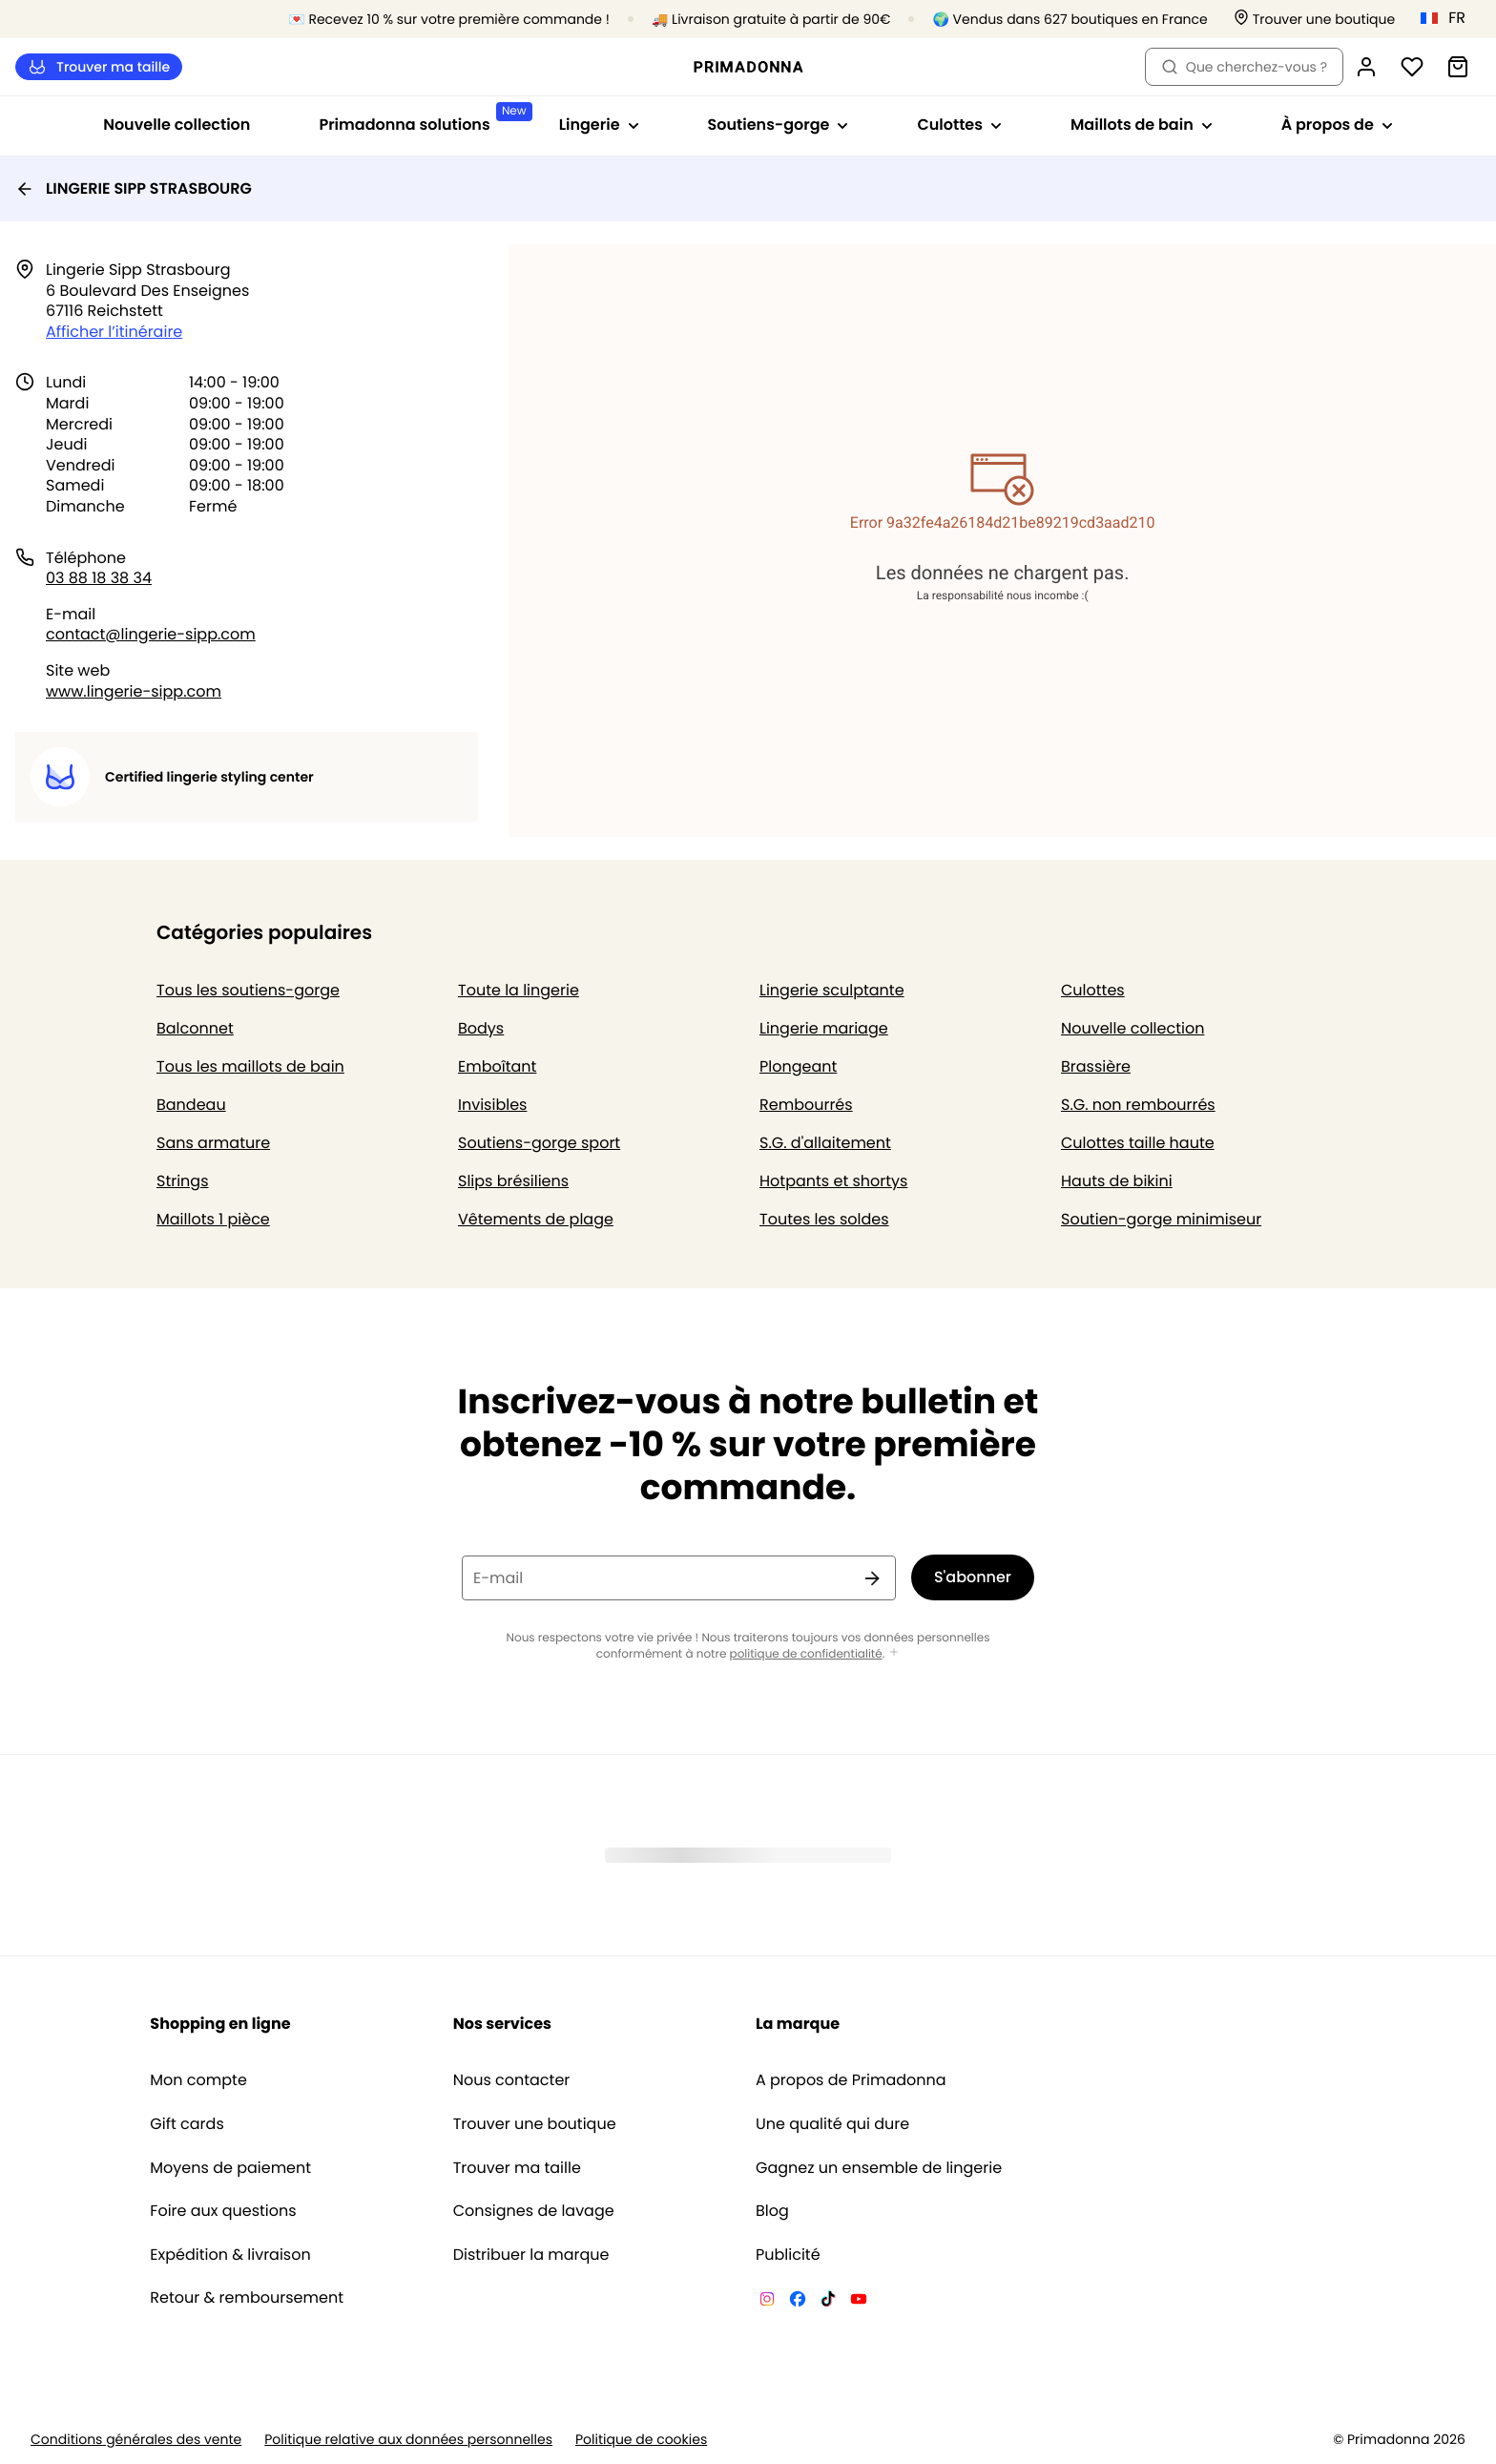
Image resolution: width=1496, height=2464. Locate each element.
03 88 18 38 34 (99, 578)
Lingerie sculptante (831, 990)
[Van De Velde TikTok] (828, 2301)
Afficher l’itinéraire (114, 332)
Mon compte (198, 2080)
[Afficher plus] (894, 1653)
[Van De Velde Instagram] (767, 2301)
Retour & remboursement (246, 2297)
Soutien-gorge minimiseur (1161, 1219)
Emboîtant (497, 1066)
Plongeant (798, 1066)
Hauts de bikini (1117, 1181)
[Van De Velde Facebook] (797, 2301)
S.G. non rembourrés (1138, 1105)
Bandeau (191, 1105)
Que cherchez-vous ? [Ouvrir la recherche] (1244, 66)
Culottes (1093, 990)
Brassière (1096, 1066)
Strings (182, 1181)
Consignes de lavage (533, 2211)
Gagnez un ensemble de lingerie (879, 2168)
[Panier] (1458, 66)
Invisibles (492, 1105)
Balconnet (195, 1028)
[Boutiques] (1315, 19)
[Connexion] (1366, 66)
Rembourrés (806, 1105)
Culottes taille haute (1138, 1143)
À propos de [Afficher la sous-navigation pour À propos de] (1337, 125)
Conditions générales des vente (136, 2440)
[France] (1449, 18)
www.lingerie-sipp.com (133, 691)
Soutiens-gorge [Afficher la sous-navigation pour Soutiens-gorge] (778, 125)
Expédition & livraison (230, 2255)
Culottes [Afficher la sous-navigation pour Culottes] (959, 125)
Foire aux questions (223, 2211)
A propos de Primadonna (851, 2080)
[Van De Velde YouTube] (858, 2301)
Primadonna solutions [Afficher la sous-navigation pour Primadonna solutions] (421, 119)
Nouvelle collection (176, 125)
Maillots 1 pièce (213, 1219)
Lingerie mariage (823, 1028)
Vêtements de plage (535, 1219)
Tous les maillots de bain (250, 1066)
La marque (798, 2024)
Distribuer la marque (531, 2255)
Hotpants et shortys (833, 1181)
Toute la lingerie (518, 990)
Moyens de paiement (230, 2168)
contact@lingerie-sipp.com (151, 634)
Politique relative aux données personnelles (408, 2440)
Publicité (788, 2255)
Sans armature (213, 1143)
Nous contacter (512, 2080)
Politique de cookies (641, 2440)
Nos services (502, 2024)
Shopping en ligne (220, 2024)
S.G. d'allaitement (825, 1143)
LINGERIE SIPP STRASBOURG (133, 188)
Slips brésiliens (513, 1181)
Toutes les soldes (824, 1219)
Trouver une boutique (534, 2124)
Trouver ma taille (99, 67)
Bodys (481, 1028)
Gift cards (186, 2124)
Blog (772, 2211)
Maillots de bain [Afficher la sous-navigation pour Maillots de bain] (1141, 125)
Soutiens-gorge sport (539, 1143)
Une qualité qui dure (832, 2124)
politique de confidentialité (806, 1654)
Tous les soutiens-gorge (248, 990)
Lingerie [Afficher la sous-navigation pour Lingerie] (599, 125)
